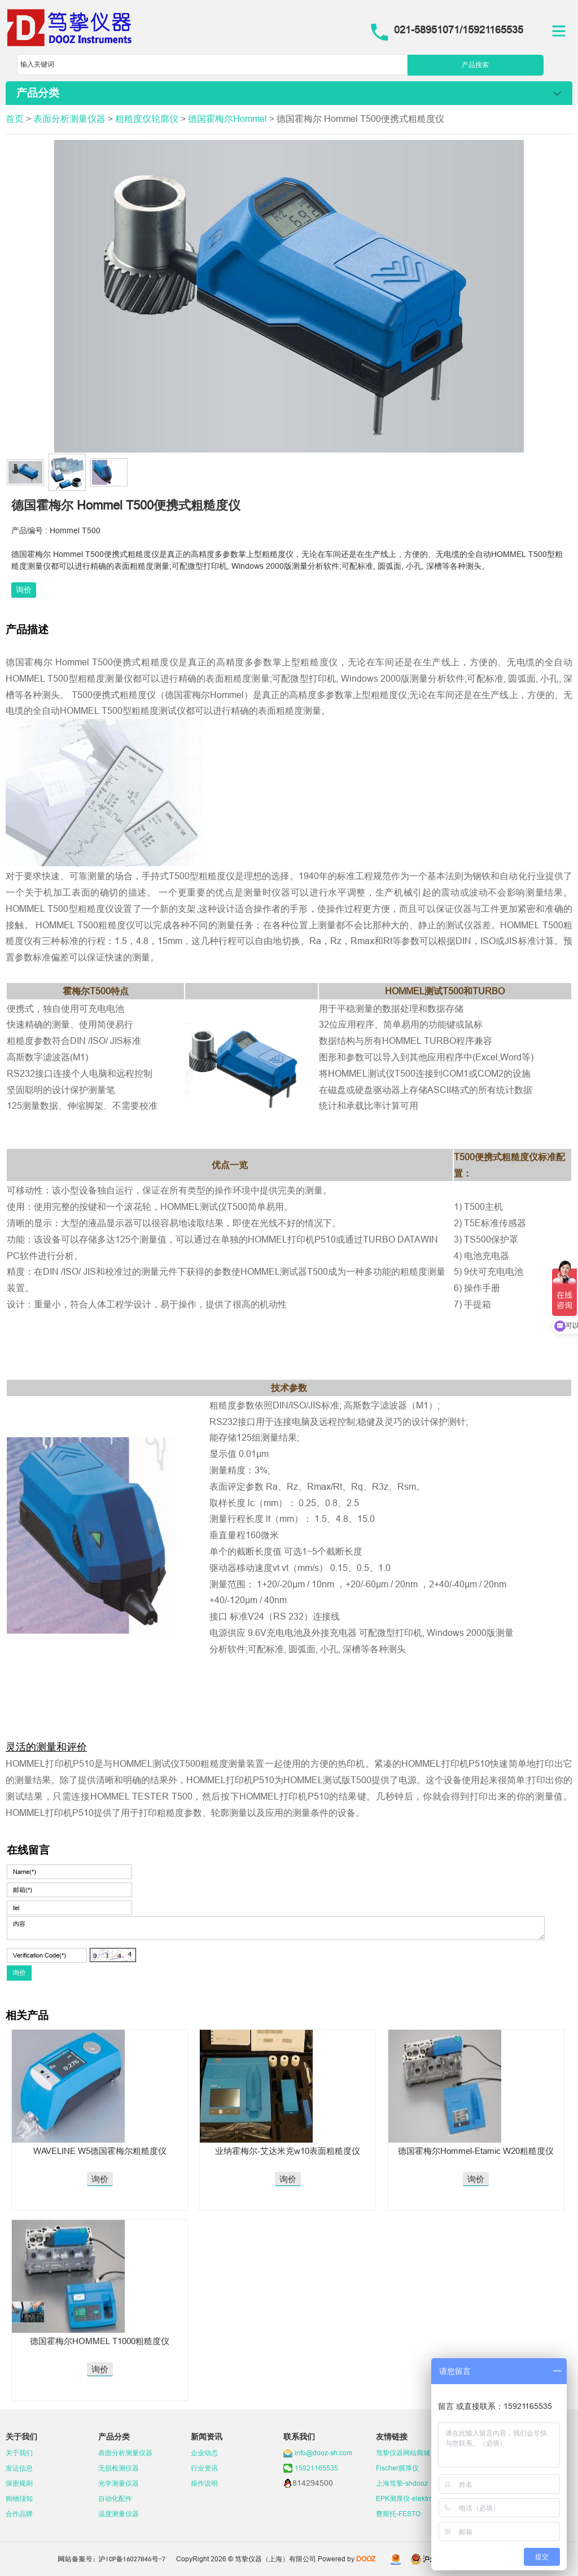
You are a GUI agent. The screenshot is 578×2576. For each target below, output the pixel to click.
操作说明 (204, 2483)
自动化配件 (115, 2498)
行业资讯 (204, 2468)
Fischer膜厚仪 (397, 2468)
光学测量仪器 (118, 2483)
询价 (24, 589)
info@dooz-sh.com (323, 2452)
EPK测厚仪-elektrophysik (414, 2498)
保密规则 (19, 2483)
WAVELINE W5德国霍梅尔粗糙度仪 (100, 2151)
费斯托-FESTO (398, 2513)
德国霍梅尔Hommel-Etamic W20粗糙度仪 (476, 2151)
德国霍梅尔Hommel (227, 118)
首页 (15, 118)
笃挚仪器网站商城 (403, 2452)
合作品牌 (19, 2513)
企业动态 (204, 2452)
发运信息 (19, 2468)
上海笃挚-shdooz (402, 2483)
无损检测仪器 (118, 2468)
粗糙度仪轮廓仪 (146, 118)
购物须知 (19, 2498)
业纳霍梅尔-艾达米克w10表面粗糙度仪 (287, 2151)
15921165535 (316, 2468)
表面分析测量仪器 (69, 118)
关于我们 (19, 2452)
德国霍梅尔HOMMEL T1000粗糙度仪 (99, 2341)
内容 (275, 1928)
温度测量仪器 (118, 2513)
